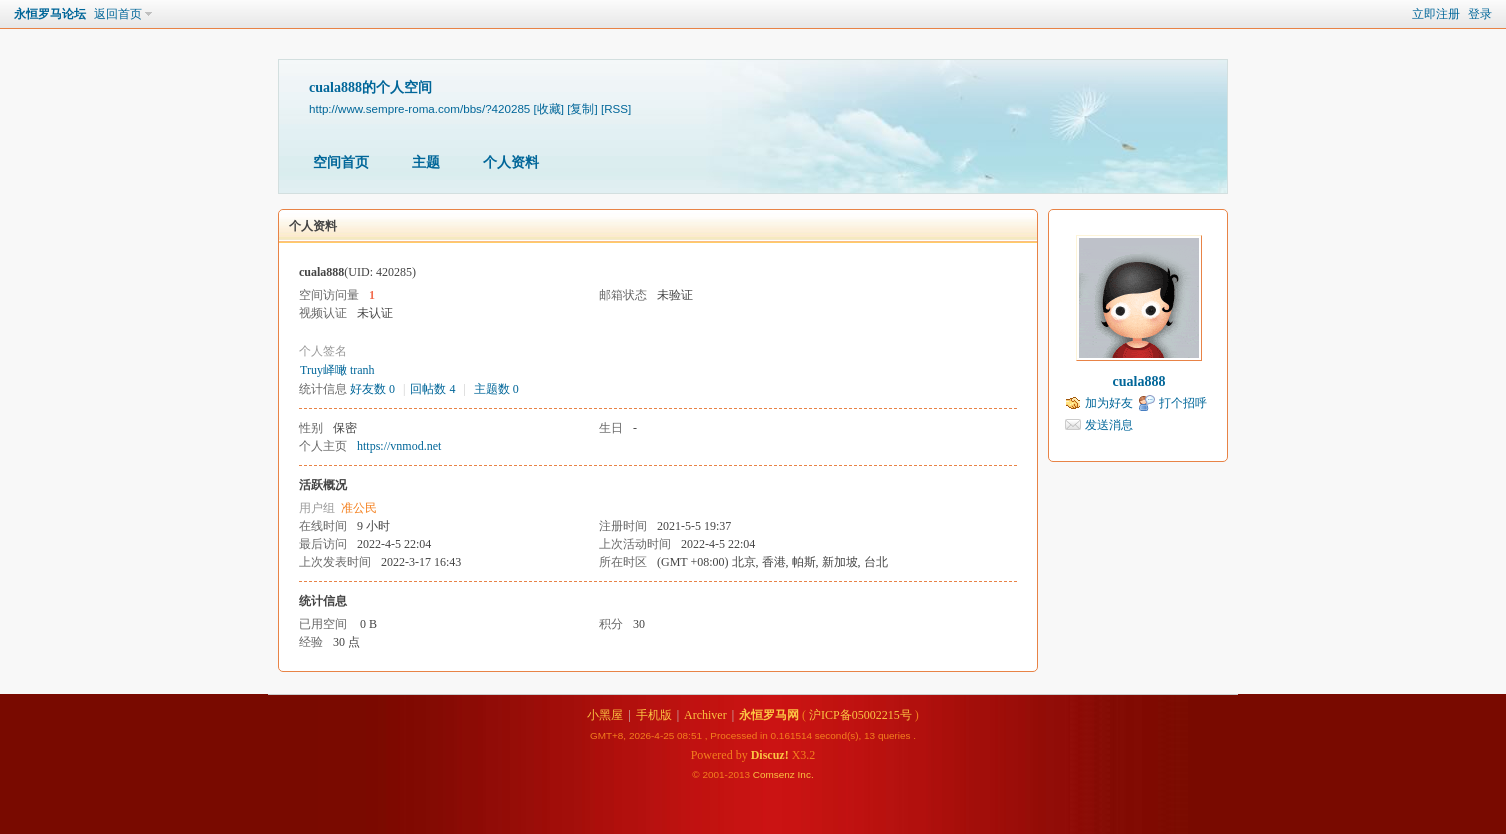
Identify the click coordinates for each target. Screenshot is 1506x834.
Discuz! (770, 755)
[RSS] (616, 108)
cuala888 (1139, 381)
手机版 (654, 715)
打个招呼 (1183, 403)
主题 (426, 162)
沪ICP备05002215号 (860, 715)
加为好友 (1109, 403)
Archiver (705, 715)
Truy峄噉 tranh (337, 370)
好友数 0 (372, 389)
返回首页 (118, 14)
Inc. (806, 774)
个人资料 (511, 162)
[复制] (582, 108)
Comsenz (775, 774)
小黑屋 (605, 715)
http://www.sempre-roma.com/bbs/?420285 (419, 108)
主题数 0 (496, 389)
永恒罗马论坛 (50, 14)
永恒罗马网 (769, 715)
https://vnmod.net (399, 446)
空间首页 (341, 162)
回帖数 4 (432, 389)
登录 (1480, 14)
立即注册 (1436, 14)
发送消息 (1109, 425)
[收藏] (549, 108)
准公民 (359, 508)
